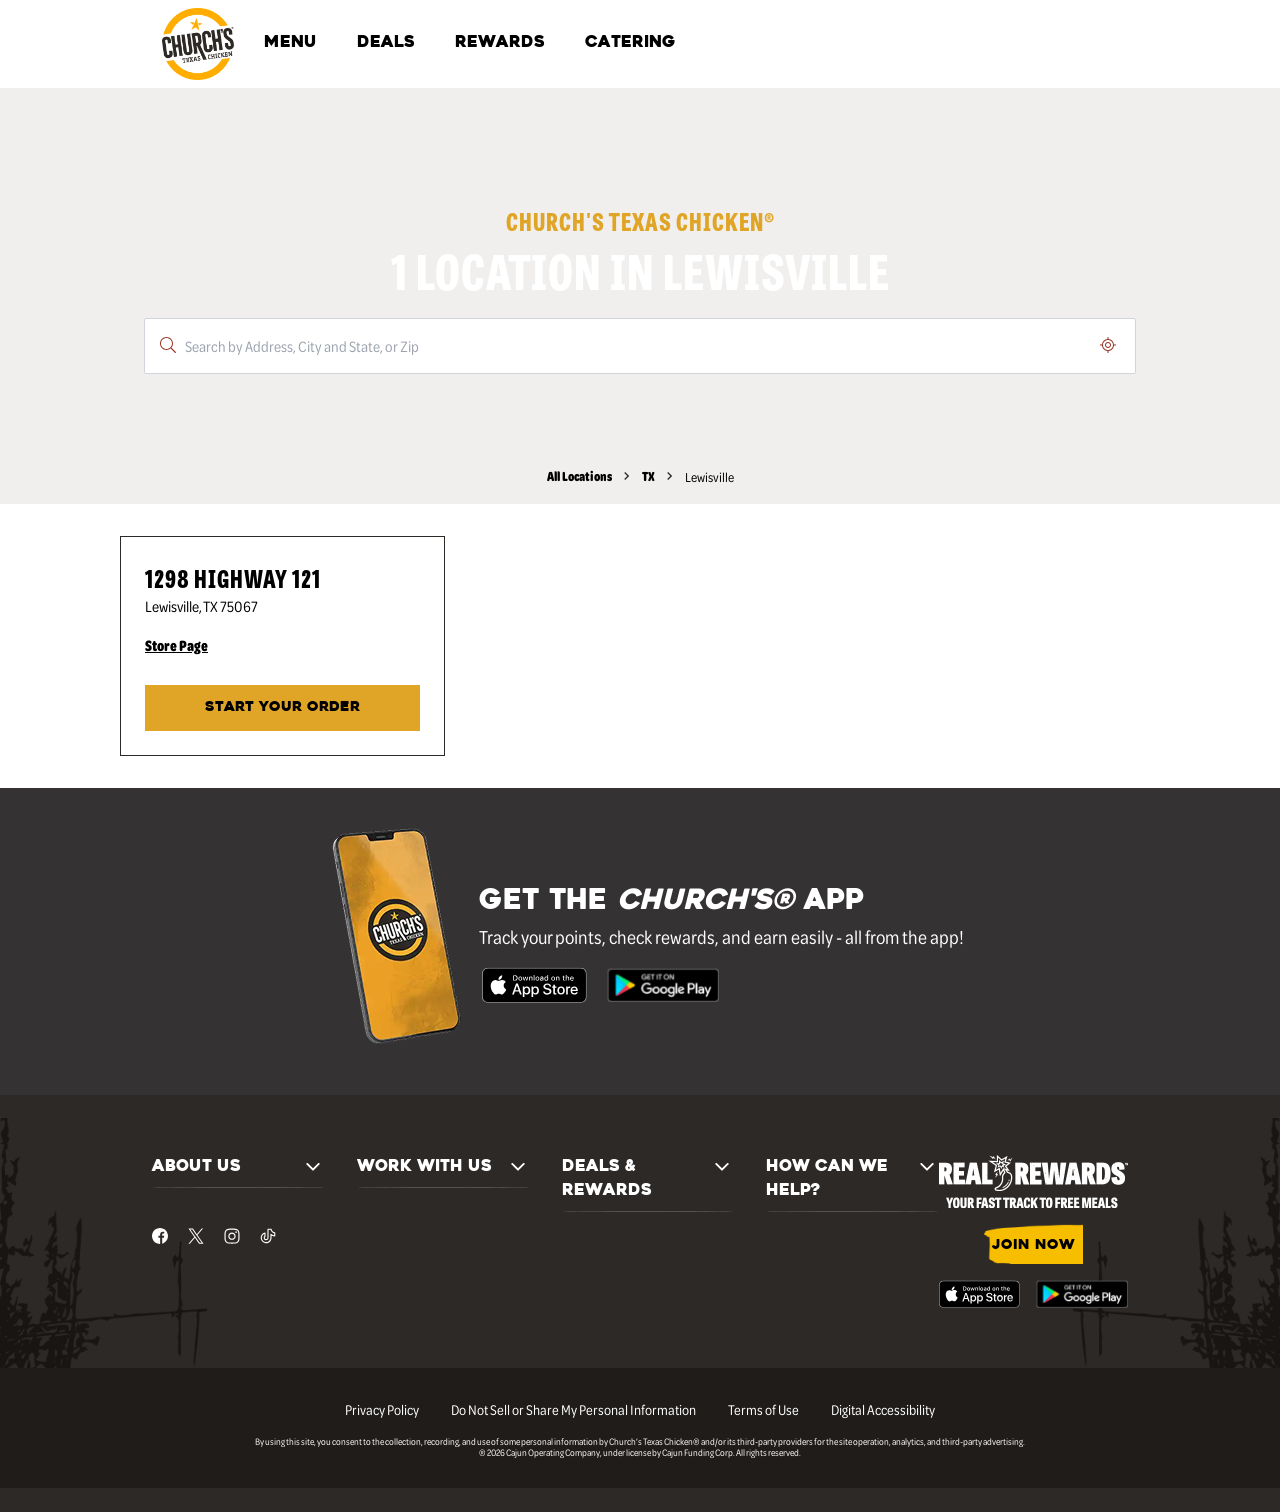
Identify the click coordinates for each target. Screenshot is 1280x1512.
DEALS (386, 43)
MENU (290, 43)
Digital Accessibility (883, 1409)
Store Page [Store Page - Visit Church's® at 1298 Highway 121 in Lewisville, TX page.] (176, 645)
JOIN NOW (1033, 1245)
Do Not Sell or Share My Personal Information (573, 1409)
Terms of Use (763, 1409)
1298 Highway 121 (233, 577)
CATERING (630, 43)
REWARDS (500, 43)
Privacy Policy (382, 1409)
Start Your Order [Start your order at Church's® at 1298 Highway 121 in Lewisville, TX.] (282, 707)
